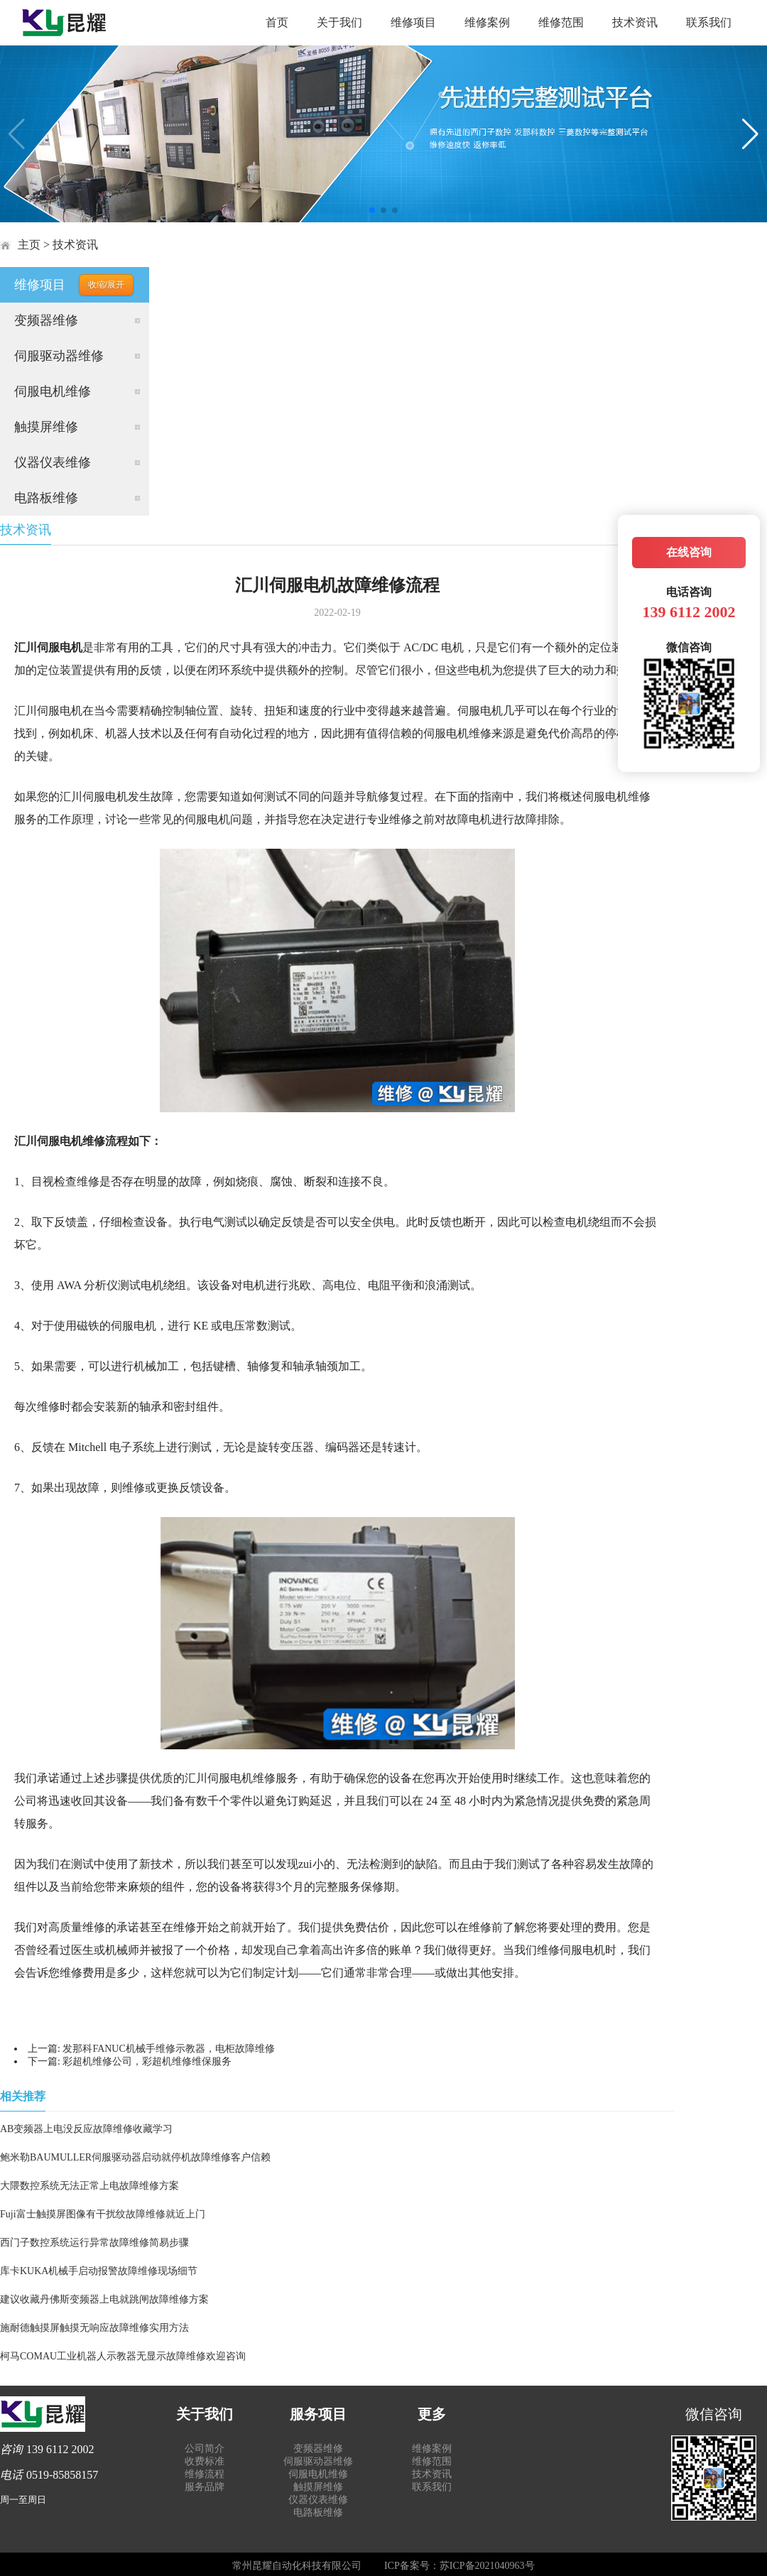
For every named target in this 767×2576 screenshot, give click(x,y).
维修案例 (487, 22)
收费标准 (204, 2461)
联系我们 (708, 22)
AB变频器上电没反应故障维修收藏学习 (86, 2129)
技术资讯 (635, 22)
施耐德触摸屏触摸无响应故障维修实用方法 (94, 2327)
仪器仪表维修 (52, 462)
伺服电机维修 (52, 391)
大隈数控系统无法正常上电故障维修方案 (89, 2185)
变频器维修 (46, 320)
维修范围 (561, 22)
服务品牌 (204, 2487)
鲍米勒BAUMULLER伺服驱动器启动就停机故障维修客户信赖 (135, 2157)
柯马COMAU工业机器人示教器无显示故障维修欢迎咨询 (123, 2356)
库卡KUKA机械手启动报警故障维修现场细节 (98, 2271)
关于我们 (339, 22)
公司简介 (204, 2448)
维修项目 (413, 22)
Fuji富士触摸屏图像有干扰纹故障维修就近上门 (102, 2214)
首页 (277, 22)
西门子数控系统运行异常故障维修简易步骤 (94, 2242)
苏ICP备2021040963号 (487, 2565)
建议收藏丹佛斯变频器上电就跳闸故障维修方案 (104, 2299)
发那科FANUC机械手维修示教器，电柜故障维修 (168, 2048)
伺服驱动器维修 (59, 356)
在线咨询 (689, 552)
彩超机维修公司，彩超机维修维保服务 (147, 2061)
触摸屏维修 (46, 427)
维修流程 (204, 2474)
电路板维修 (46, 498)
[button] (372, 210)
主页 (29, 245)
